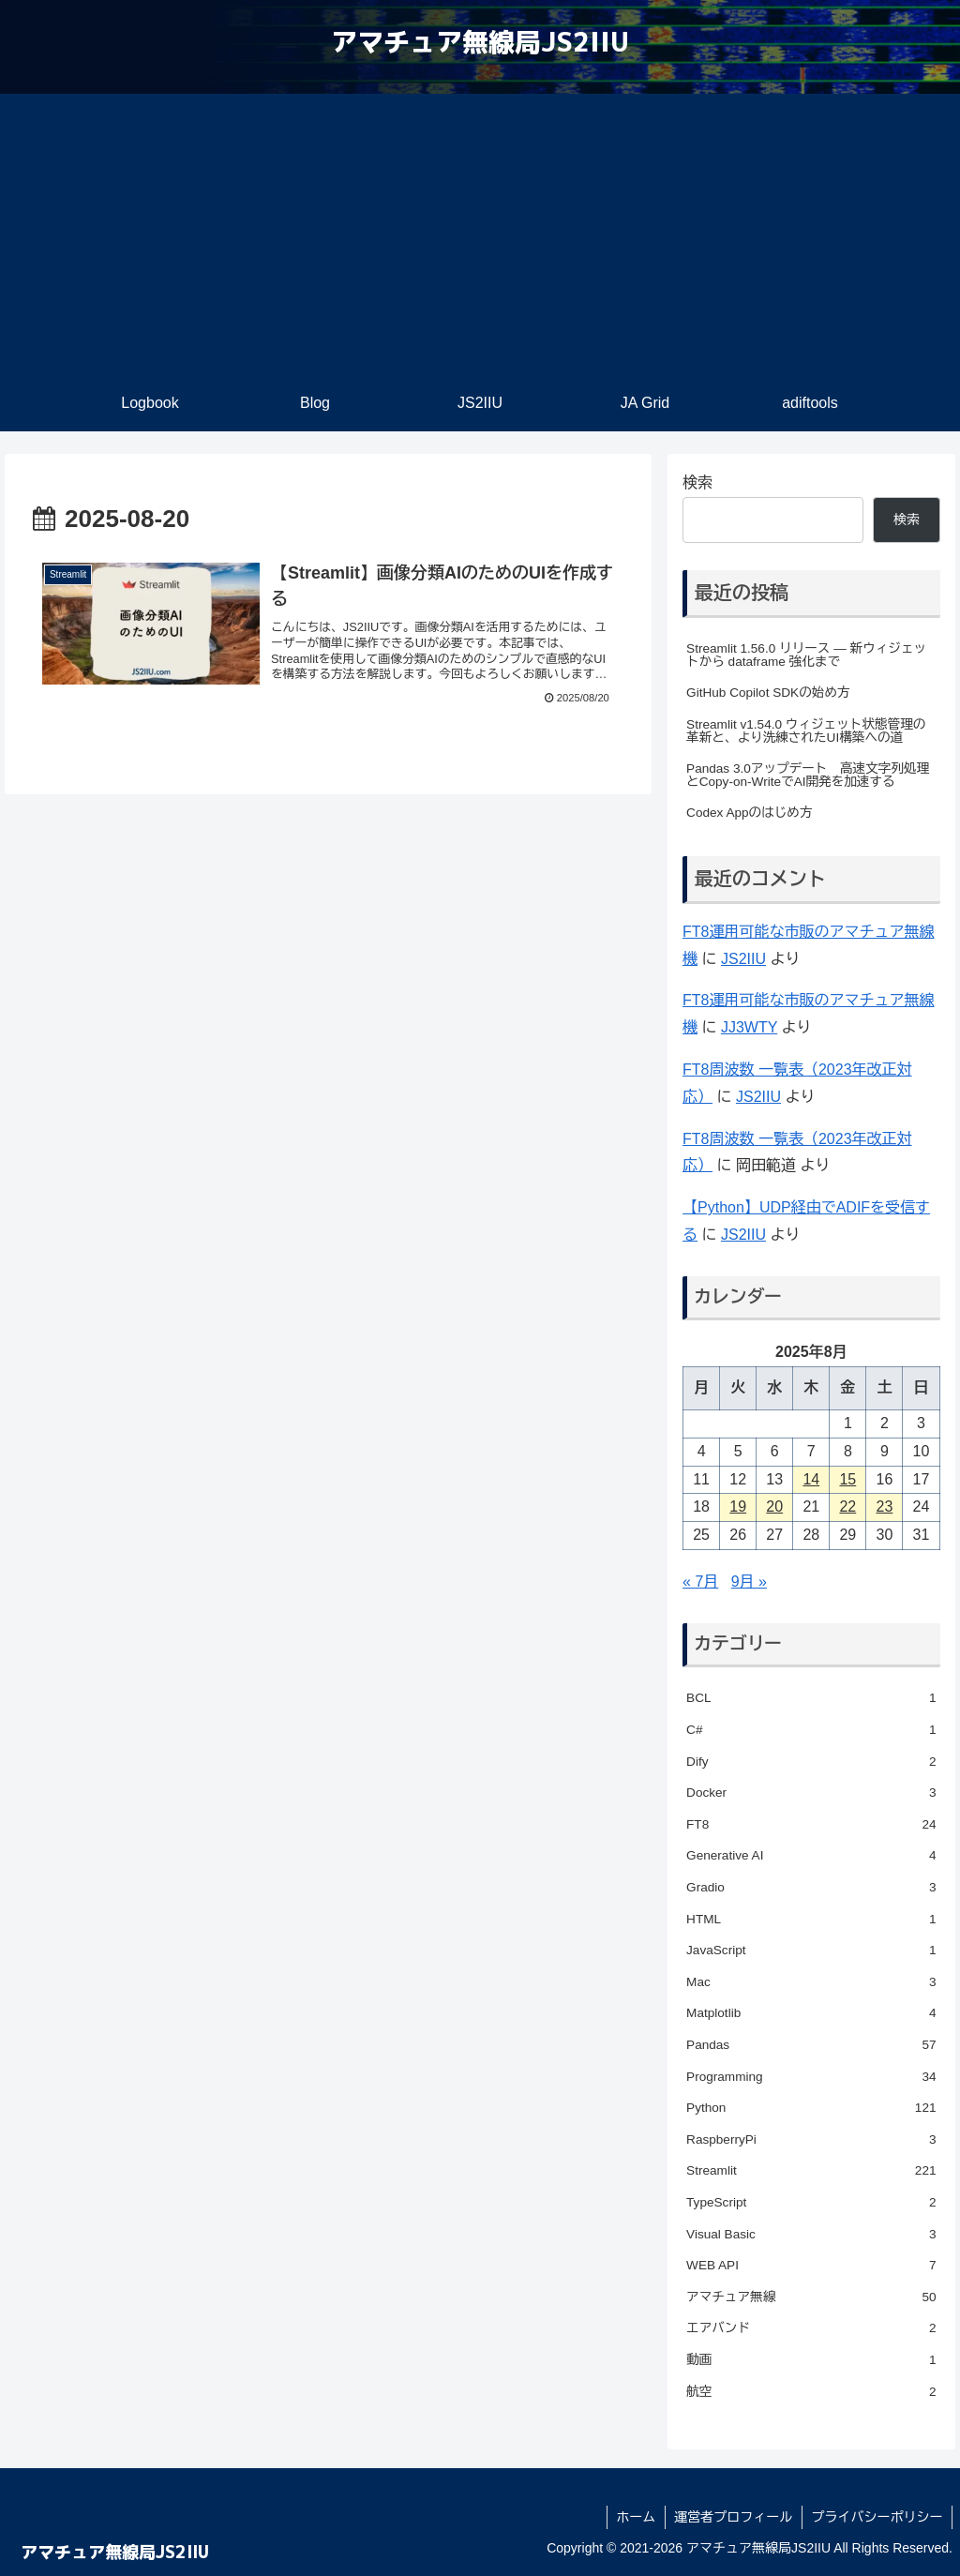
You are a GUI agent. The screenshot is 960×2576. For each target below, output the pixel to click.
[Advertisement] (480, 234)
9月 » (749, 1581)
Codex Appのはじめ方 (749, 813)
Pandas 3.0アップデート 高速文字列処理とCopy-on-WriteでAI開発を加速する (807, 775)
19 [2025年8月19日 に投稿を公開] (737, 1506)
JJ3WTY (749, 1027)
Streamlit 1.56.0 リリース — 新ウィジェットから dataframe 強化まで (806, 655)
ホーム (633, 2516)
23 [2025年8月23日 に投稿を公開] (885, 1506)
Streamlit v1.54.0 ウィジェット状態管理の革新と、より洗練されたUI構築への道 (805, 731)
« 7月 (700, 1581)
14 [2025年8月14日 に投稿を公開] (810, 1479)
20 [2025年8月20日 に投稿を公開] (774, 1506)
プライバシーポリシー (876, 2516)
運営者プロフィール (732, 2516)
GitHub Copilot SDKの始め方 (768, 692)
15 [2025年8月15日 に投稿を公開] (847, 1479)
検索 (697, 482)
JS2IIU (743, 959)
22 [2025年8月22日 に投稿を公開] (847, 1506)
